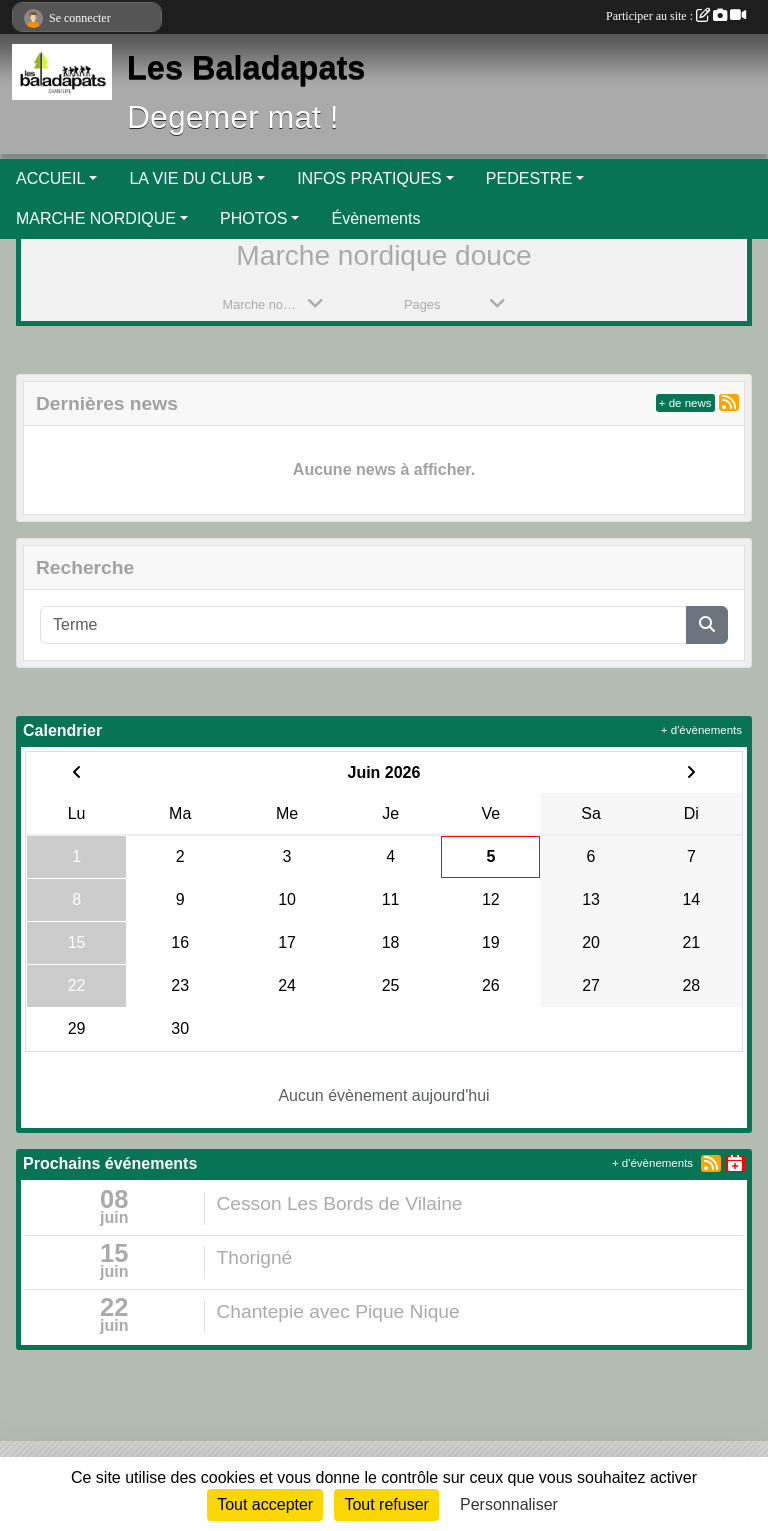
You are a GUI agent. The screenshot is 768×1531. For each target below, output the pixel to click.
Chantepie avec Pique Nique (338, 1311)
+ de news (685, 403)
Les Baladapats (246, 68)
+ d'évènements (701, 730)
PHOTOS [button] (253, 218)
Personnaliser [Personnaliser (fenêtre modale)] (509, 1504)
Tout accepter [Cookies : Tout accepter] (265, 1504)
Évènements (375, 218)
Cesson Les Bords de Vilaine (340, 1203)
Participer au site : (676, 16)
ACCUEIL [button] (50, 178)
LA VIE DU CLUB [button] (191, 178)
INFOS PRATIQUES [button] (369, 178)
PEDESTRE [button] (529, 178)
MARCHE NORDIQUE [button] (96, 218)
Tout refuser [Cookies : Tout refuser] (386, 1504)
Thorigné (255, 1257)
